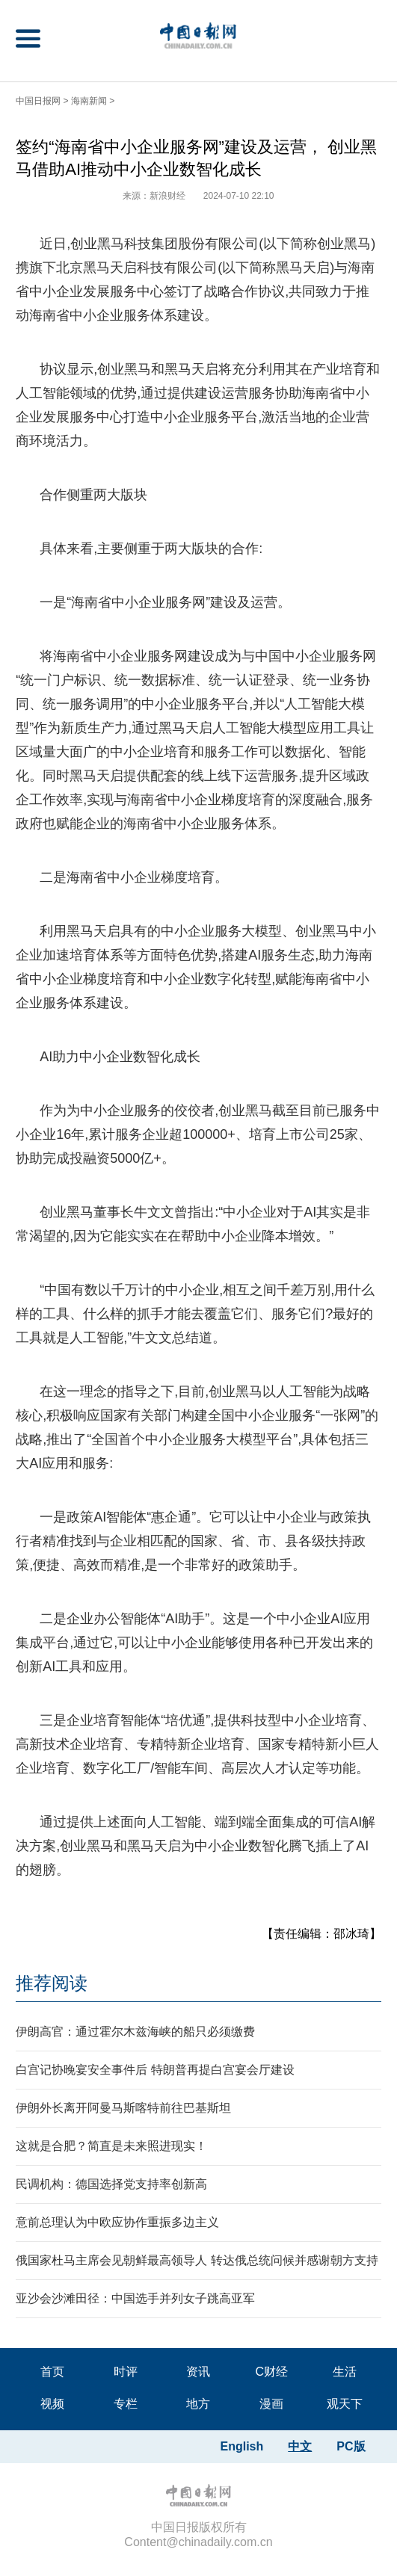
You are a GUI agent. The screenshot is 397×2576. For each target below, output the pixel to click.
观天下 (345, 2403)
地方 (198, 2403)
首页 (52, 2371)
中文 (300, 2446)
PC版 (350, 2446)
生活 (345, 2371)
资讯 (198, 2371)
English (242, 2446)
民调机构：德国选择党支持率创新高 (111, 2184)
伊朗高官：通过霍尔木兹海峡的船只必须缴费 (135, 2031)
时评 (126, 2371)
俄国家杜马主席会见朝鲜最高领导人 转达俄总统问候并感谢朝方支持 (197, 2260)
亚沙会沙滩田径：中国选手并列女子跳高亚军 (135, 2298)
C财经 (271, 2371)
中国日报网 (38, 101)
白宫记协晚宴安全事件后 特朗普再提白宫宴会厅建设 (155, 2069)
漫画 (271, 2403)
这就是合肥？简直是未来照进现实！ (111, 2146)
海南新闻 (89, 101)
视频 (52, 2403)
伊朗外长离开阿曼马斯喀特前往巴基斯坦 (123, 2107)
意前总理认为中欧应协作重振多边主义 (117, 2222)
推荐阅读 (51, 1983)
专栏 (126, 2403)
